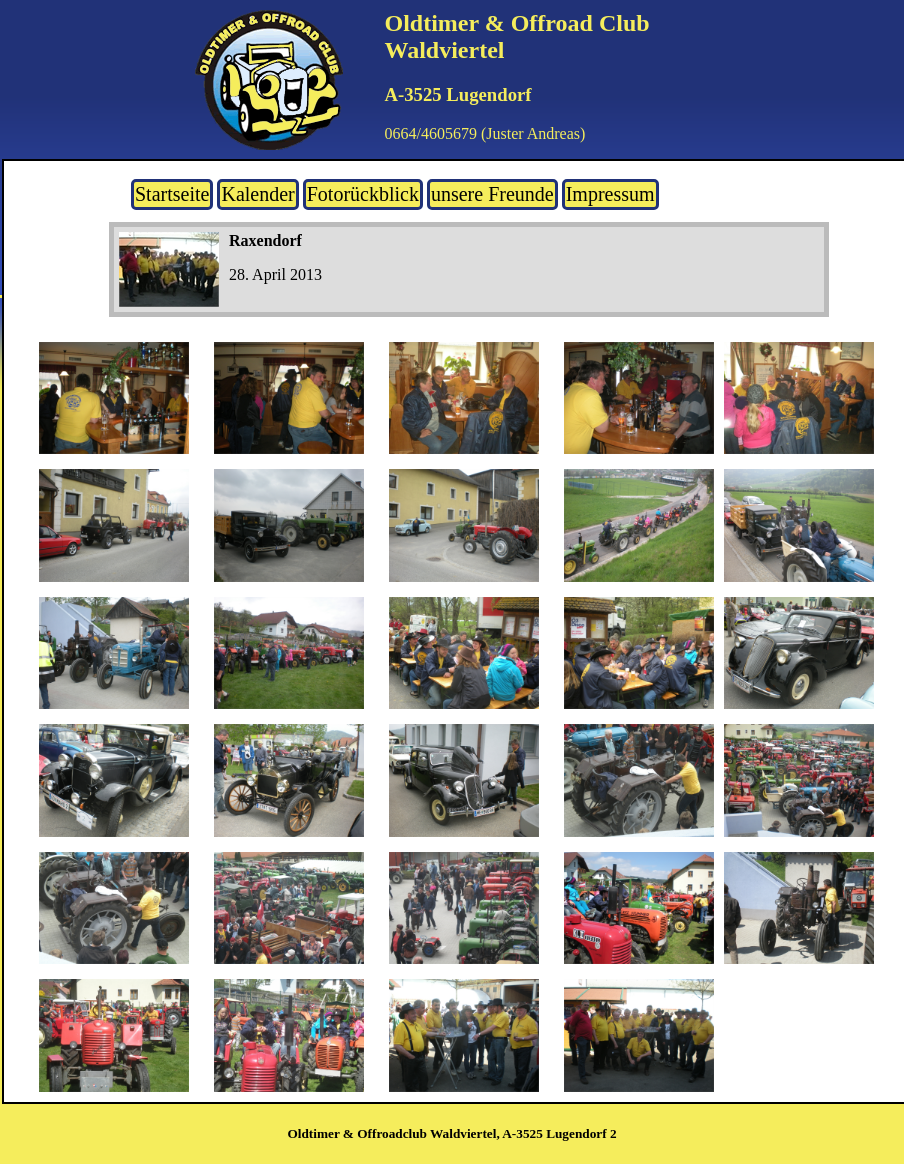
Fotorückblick (363, 194)
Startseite (172, 194)
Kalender (257, 194)
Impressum (610, 194)
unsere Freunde (492, 194)
